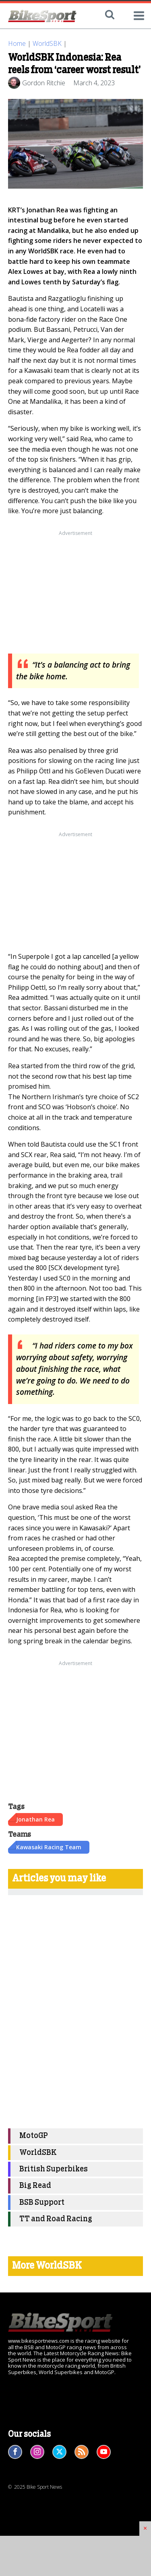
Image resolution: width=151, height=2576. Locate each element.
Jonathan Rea (35, 1819)
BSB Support (41, 2202)
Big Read (35, 2185)
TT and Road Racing (55, 2219)
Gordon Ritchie (43, 82)
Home (17, 43)
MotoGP (33, 2136)
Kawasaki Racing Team (48, 1847)
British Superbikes (53, 2169)
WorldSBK (47, 43)
